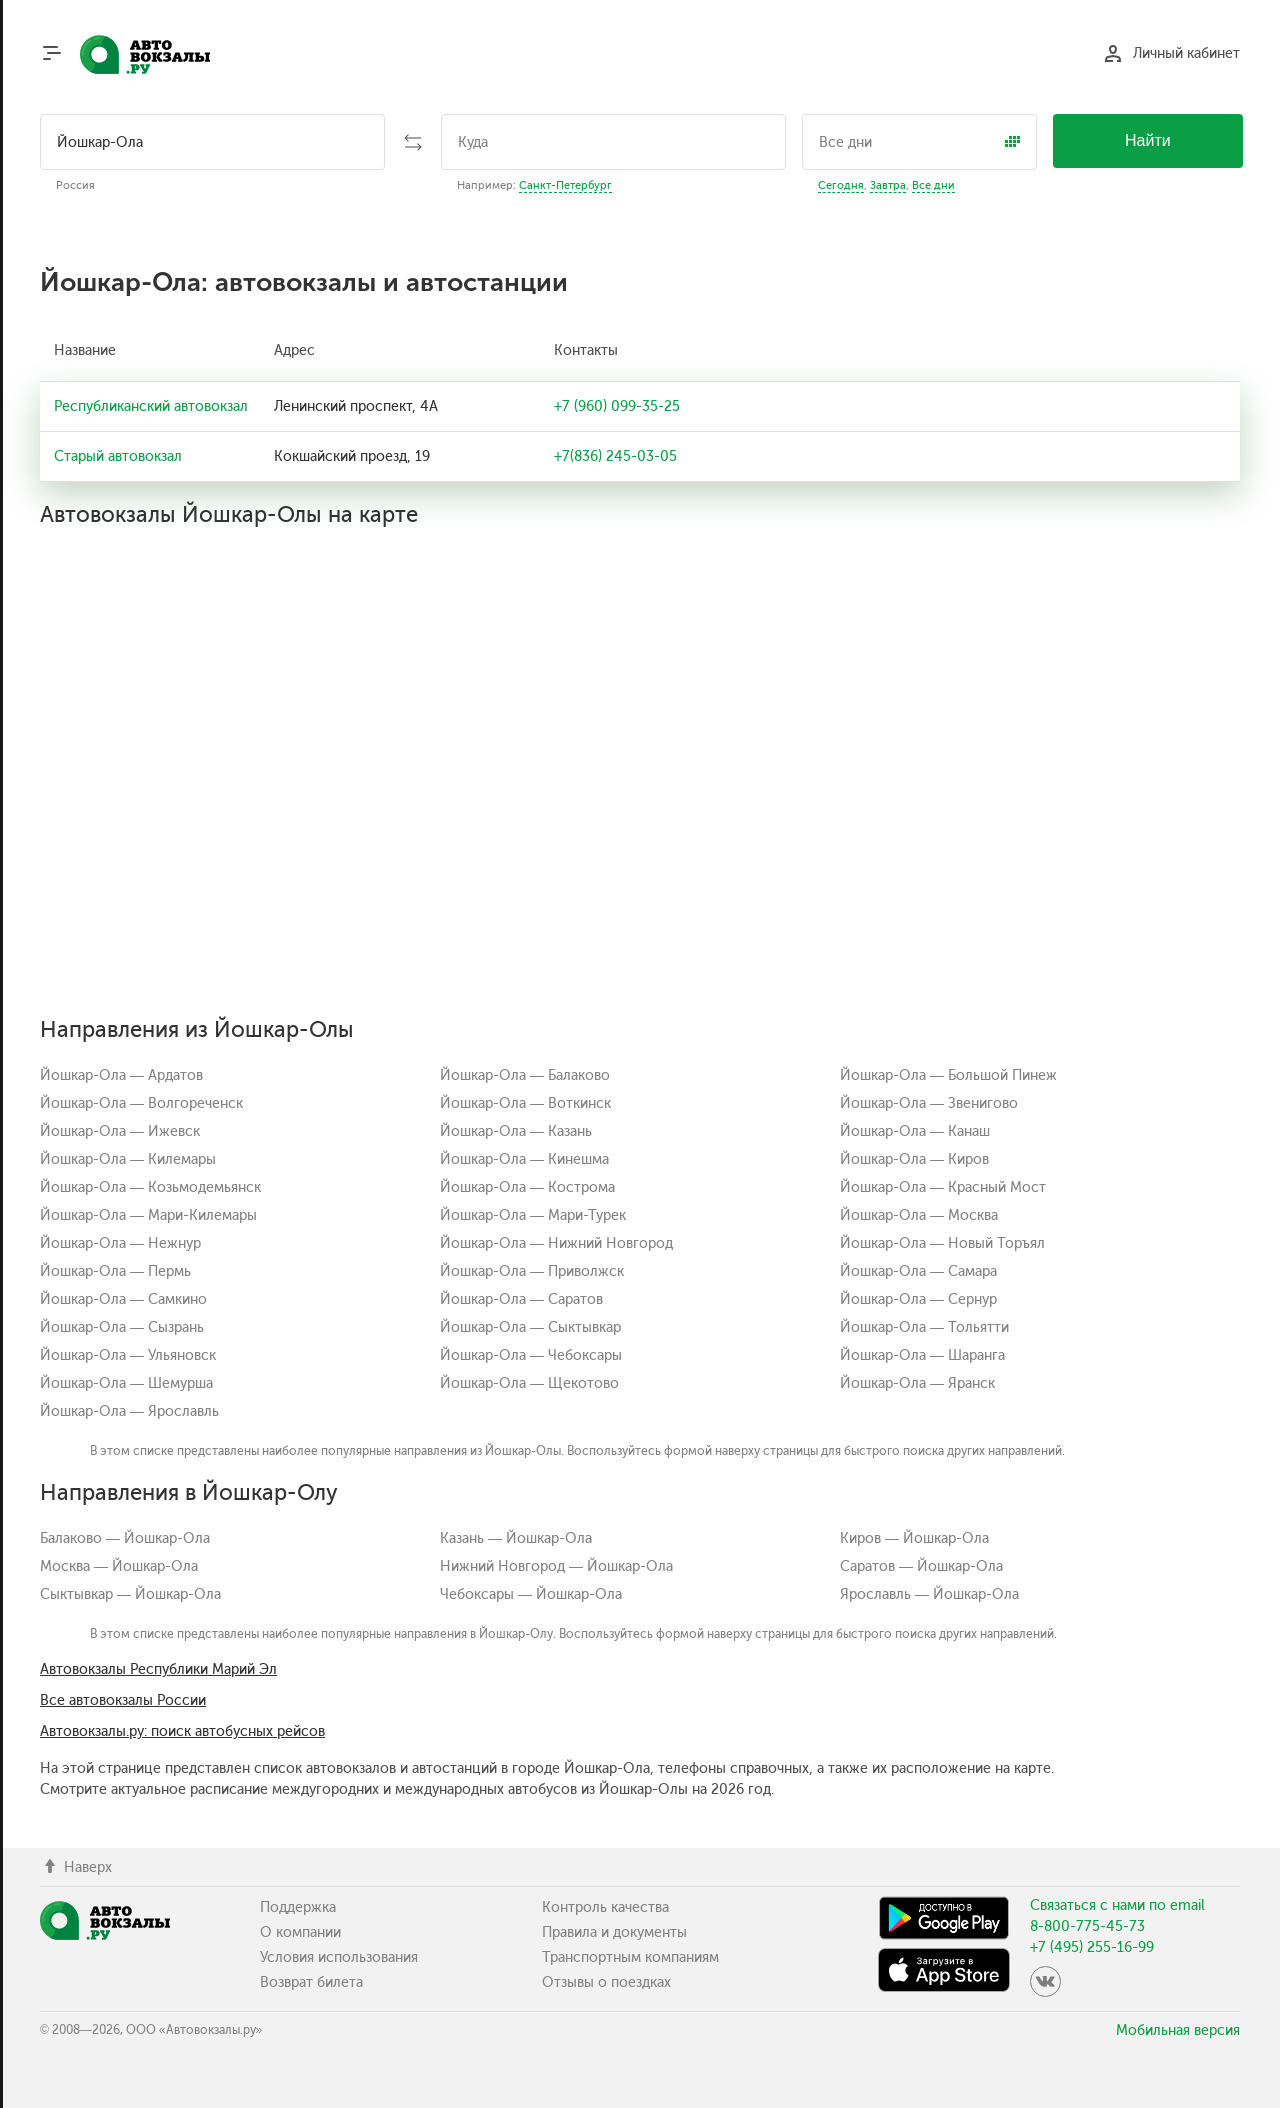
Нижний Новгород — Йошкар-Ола (556, 1566)
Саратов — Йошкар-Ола (921, 1566)
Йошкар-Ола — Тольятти (924, 1327)
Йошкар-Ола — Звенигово (929, 1103)
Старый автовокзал (118, 456)
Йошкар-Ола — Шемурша (126, 1383)
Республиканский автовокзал (151, 406)
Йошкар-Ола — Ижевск (120, 1131)
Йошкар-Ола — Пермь (115, 1271)
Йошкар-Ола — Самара (918, 1271)
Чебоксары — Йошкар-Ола (531, 1594)
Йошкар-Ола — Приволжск (532, 1271)
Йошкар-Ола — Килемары (128, 1159)
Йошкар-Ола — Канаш (915, 1131)
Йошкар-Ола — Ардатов (121, 1075)
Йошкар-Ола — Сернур (918, 1299)
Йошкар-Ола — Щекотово (529, 1383)
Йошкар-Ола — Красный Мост (943, 1187)
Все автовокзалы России (123, 1700)
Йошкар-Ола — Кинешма (524, 1159)
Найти (1148, 140)
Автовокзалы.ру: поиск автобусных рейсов (182, 1731)
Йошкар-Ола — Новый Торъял (942, 1243)
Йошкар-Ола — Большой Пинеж (948, 1075)
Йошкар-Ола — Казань (516, 1131)
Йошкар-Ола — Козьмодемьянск (150, 1187)
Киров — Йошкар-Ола (914, 1538)
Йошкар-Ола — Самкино (123, 1299)
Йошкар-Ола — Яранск (917, 1383)
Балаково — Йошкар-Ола (125, 1538)
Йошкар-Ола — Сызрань (122, 1327)
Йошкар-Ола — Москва (919, 1215)
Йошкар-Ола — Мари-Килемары (148, 1215)
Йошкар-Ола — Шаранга (922, 1355)
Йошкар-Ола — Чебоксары (531, 1355)
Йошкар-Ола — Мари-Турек (533, 1215)
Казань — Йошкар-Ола (516, 1538)
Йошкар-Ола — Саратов (521, 1299)
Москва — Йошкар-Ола (119, 1566)
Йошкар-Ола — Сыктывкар (530, 1327)
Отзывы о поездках (606, 1982)
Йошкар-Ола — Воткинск (525, 1103)
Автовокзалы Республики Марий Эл (158, 1669)
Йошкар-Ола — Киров (914, 1159)
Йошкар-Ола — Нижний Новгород (556, 1243)
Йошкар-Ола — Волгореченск (141, 1103)
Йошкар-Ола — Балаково (525, 1075)
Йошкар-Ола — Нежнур (120, 1243)
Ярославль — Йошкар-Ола (929, 1594)
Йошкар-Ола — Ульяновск (128, 1355)
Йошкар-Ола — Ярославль (129, 1411)
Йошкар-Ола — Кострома (527, 1187)
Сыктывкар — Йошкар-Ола (130, 1594)
